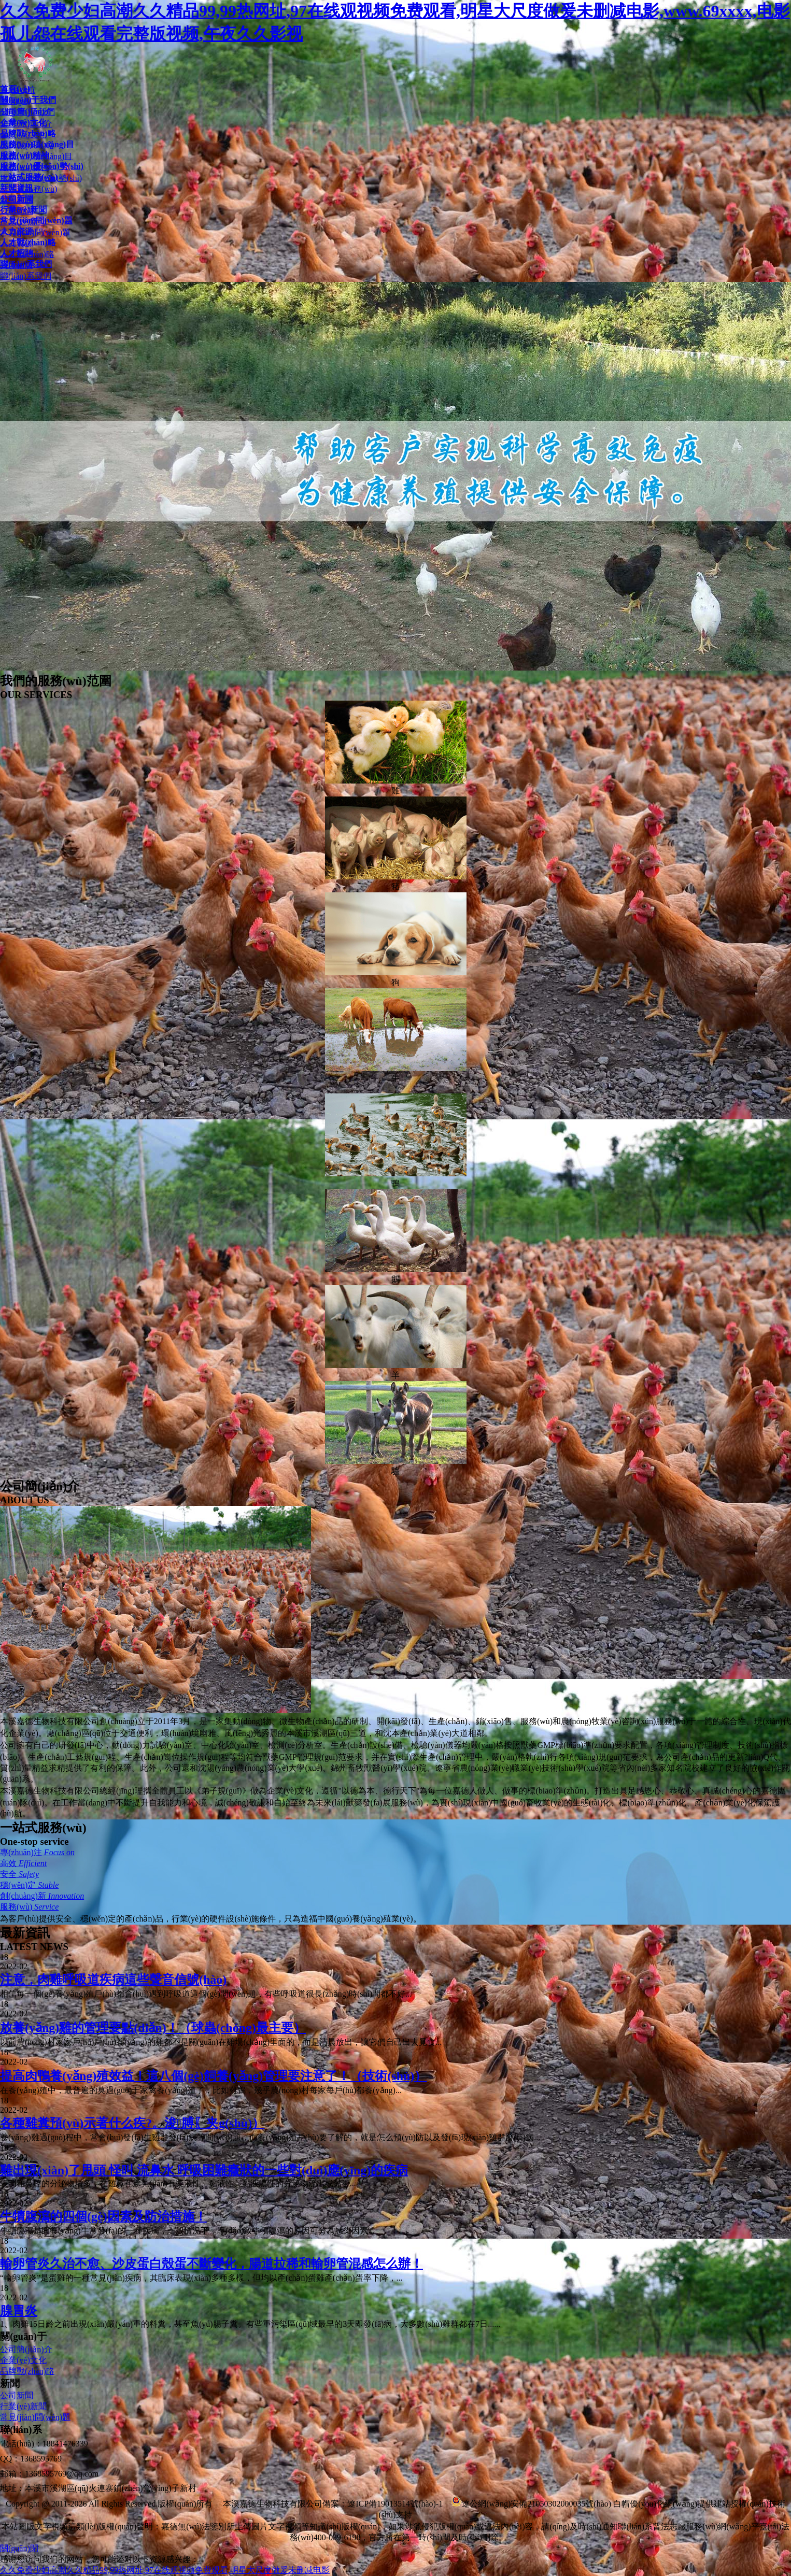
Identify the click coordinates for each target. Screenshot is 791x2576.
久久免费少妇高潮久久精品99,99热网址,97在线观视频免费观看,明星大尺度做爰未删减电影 (165, 2570)
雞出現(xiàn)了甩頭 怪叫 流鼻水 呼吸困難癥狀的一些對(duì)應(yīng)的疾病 (204, 2170)
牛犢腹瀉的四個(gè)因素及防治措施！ (103, 2216)
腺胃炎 (18, 2310)
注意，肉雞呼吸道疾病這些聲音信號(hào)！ (113, 1979)
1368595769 (41, 2458)
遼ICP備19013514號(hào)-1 (395, 2503)
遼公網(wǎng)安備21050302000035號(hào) (531, 2503)
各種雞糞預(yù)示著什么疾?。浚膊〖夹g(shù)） (132, 2123)
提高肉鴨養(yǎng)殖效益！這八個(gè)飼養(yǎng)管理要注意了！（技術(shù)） (213, 2076)
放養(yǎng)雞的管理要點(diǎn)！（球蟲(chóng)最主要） (153, 2027)
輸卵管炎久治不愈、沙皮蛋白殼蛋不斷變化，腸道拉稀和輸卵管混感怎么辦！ (211, 2263)
